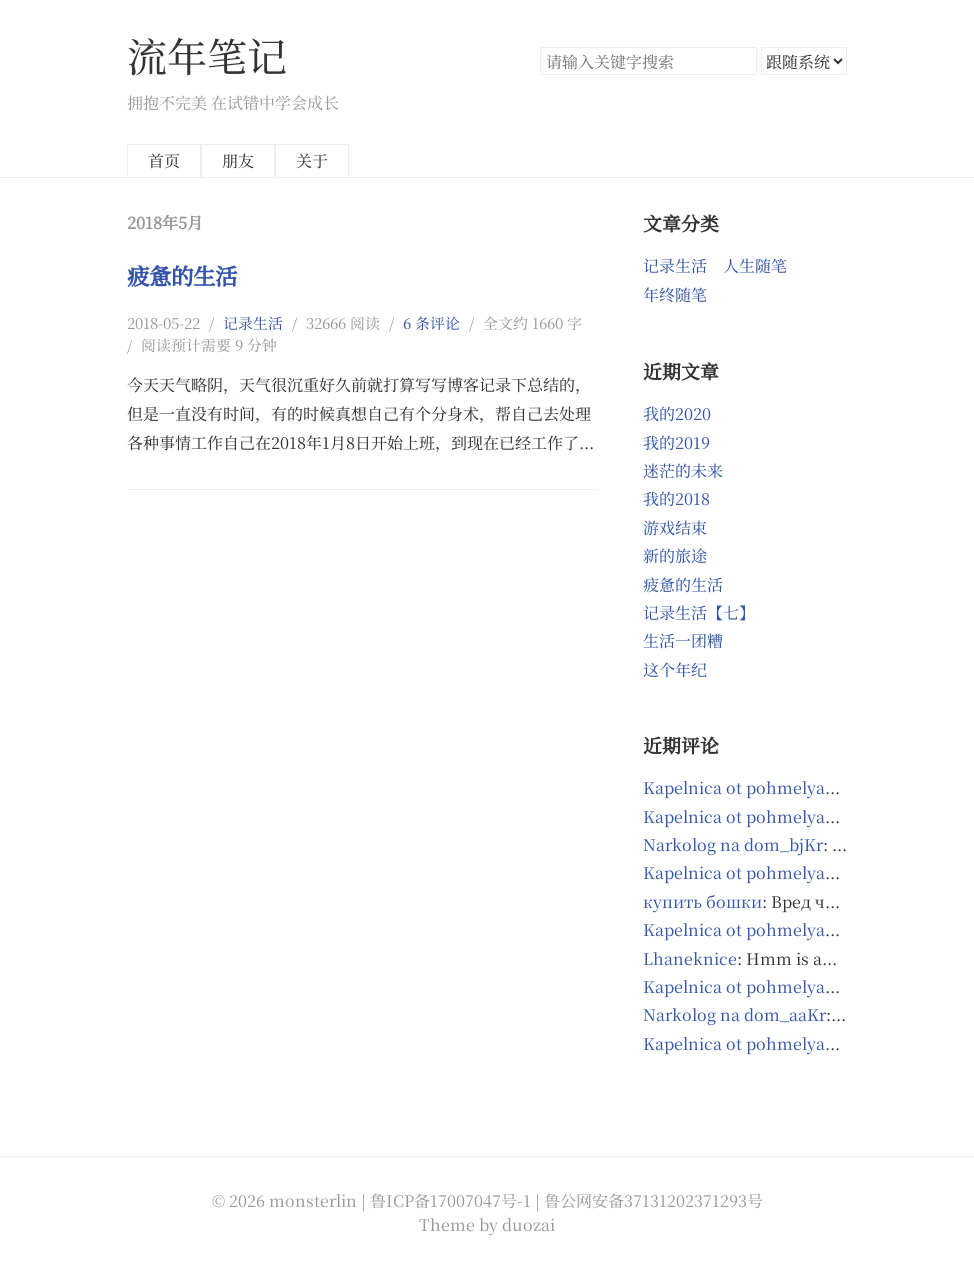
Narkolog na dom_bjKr (733, 844)
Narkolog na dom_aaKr (734, 1014)
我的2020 (677, 413)
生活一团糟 (683, 640)
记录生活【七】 (699, 612)
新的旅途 (675, 555)
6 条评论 (431, 322)
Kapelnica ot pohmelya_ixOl (754, 986)
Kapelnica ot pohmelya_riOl (753, 787)
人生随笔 (755, 265)
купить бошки (702, 901)
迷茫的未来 (683, 470)
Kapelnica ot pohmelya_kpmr (760, 816)
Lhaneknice (690, 958)
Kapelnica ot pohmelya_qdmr (759, 929)
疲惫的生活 (182, 275)
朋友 (238, 160)
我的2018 (676, 498)
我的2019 (676, 442)
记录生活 (253, 322)
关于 (312, 160)
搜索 (741, 61)
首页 (164, 160)
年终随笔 (675, 294)
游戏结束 (675, 527)
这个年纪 (675, 669)
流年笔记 (207, 54)
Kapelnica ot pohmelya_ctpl (753, 872)
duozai (528, 1224)
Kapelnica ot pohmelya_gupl (756, 1043)
